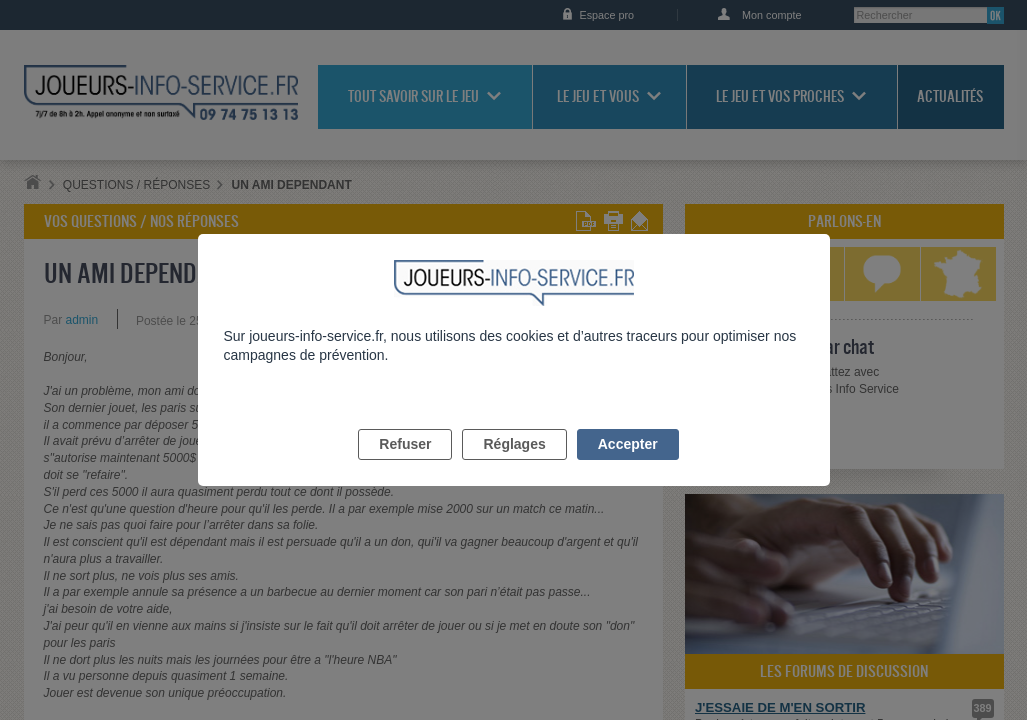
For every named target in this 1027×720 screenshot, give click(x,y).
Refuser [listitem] (405, 467)
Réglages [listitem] (514, 467)
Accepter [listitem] (628, 467)
